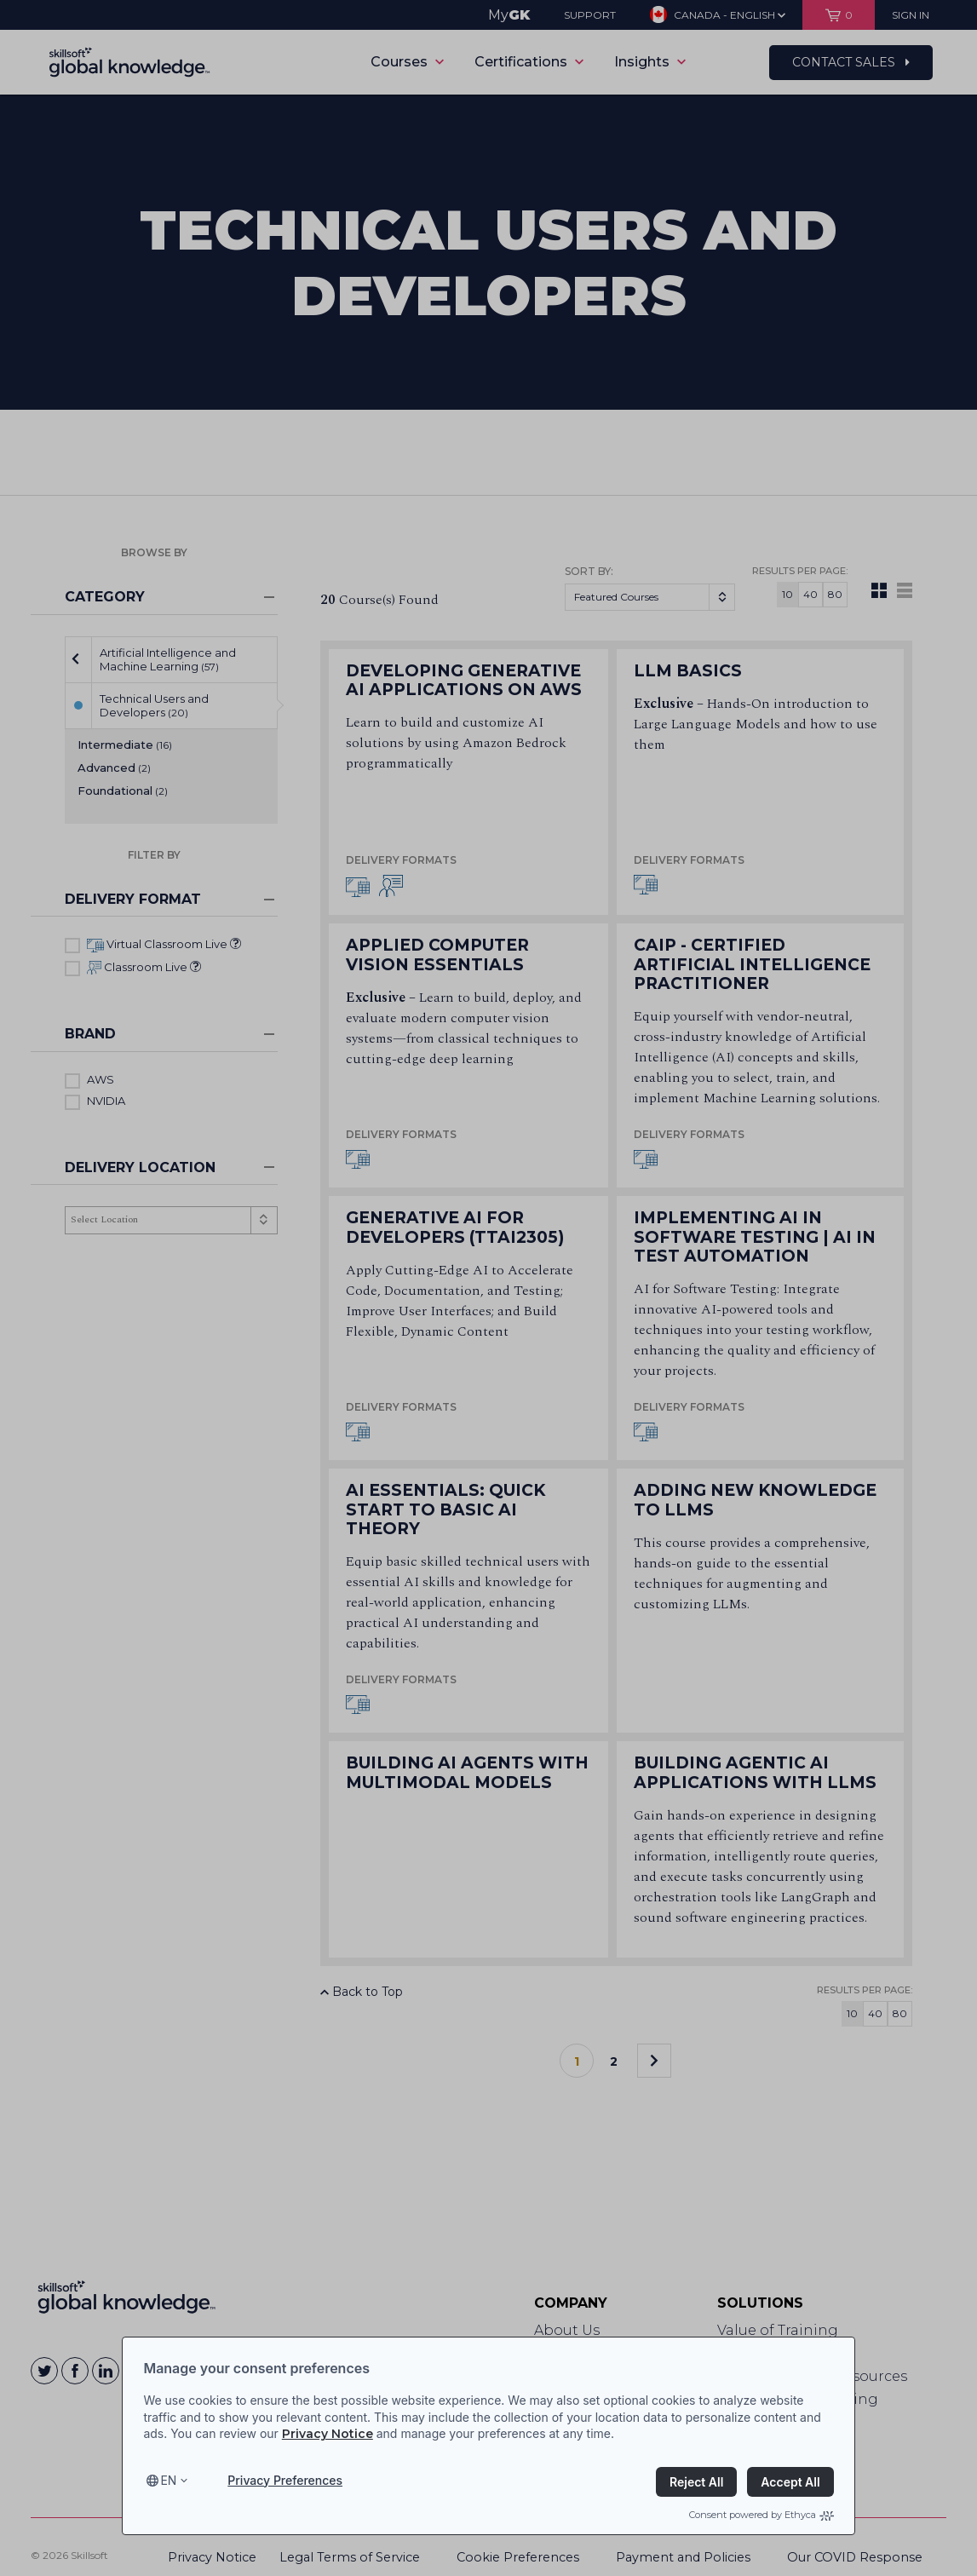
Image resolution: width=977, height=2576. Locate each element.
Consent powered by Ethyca (761, 2515)
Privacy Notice (327, 2433)
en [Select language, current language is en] (168, 2480)
